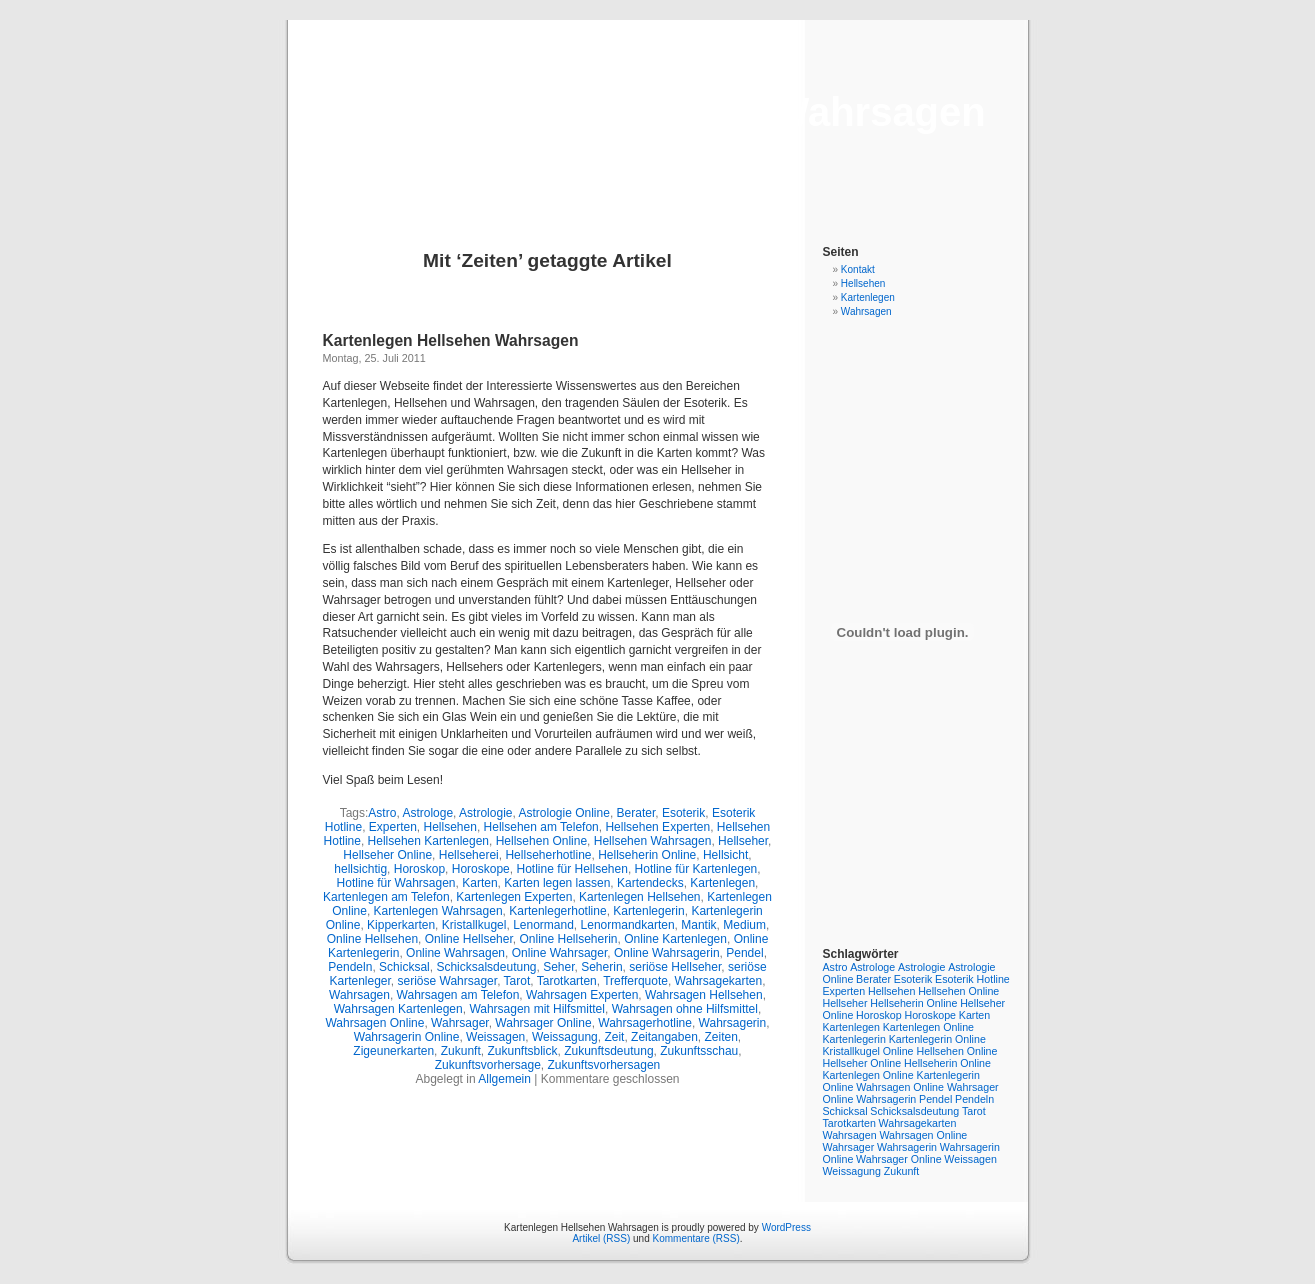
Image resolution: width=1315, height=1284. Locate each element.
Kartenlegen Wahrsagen (438, 911)
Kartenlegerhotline (557, 911)
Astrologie (485, 813)
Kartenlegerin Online (937, 1039)
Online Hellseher (469, 939)
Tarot (517, 981)
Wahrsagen (359, 995)
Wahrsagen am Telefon (458, 995)
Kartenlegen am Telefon (386, 897)
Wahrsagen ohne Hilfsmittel (685, 1009)
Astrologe (427, 813)
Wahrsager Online (543, 1023)
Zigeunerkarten (393, 1051)
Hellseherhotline (548, 855)
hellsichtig (360, 869)
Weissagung (565, 1037)
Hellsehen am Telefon (541, 827)
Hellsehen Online (541, 841)
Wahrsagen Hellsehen (704, 995)
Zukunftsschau (699, 1051)
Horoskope (481, 869)
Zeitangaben (664, 1037)
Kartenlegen (722, 883)
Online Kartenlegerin (931, 1075)
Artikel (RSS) (601, 1238)
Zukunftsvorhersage (488, 1065)
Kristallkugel (474, 925)
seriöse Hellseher (675, 967)
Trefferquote (635, 981)
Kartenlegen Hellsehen (639, 897)
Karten (479, 883)
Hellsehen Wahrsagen (653, 841)
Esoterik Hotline (972, 979)
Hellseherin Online (647, 855)
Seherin (601, 967)
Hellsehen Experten (657, 827)
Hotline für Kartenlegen (696, 869)
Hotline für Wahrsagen (396, 883)
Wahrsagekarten (719, 981)
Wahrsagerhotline (645, 1023)
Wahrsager (460, 1023)
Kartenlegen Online (928, 1027)
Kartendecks (650, 883)
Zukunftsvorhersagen (604, 1065)
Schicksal (404, 967)
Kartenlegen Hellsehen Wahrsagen (657, 112)
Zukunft (461, 1051)
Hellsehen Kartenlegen (428, 841)
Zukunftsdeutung (608, 1051)
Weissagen (495, 1037)
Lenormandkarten (628, 925)
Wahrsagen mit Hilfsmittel (537, 1009)
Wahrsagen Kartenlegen (398, 1009)
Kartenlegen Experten (514, 897)
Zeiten (721, 1037)
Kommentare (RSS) (696, 1238)
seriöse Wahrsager (448, 981)
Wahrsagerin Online (407, 1037)
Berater (636, 813)
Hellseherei (469, 855)
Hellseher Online (387, 855)
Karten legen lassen (557, 883)
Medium (744, 925)
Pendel (744, 953)
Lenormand (543, 925)
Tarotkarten (567, 981)
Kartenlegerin (648, 911)
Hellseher (743, 841)
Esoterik (683, 813)
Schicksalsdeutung (486, 967)
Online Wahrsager (560, 953)
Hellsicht (725, 855)
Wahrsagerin (733, 1023)
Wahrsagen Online (374, 1023)
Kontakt (858, 269)
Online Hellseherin (568, 939)
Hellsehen (450, 827)
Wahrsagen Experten (582, 995)
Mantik (698, 925)
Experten (393, 827)
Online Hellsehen (372, 939)
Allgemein (504, 1079)
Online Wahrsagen (455, 953)
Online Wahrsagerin (667, 953)
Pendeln (350, 967)
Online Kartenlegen (675, 939)
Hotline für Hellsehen (571, 869)
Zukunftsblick (522, 1051)
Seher (558, 967)
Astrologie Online (564, 813)
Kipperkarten (401, 925)
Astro (382, 813)
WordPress (786, 1227)
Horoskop (419, 869)
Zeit (614, 1037)
